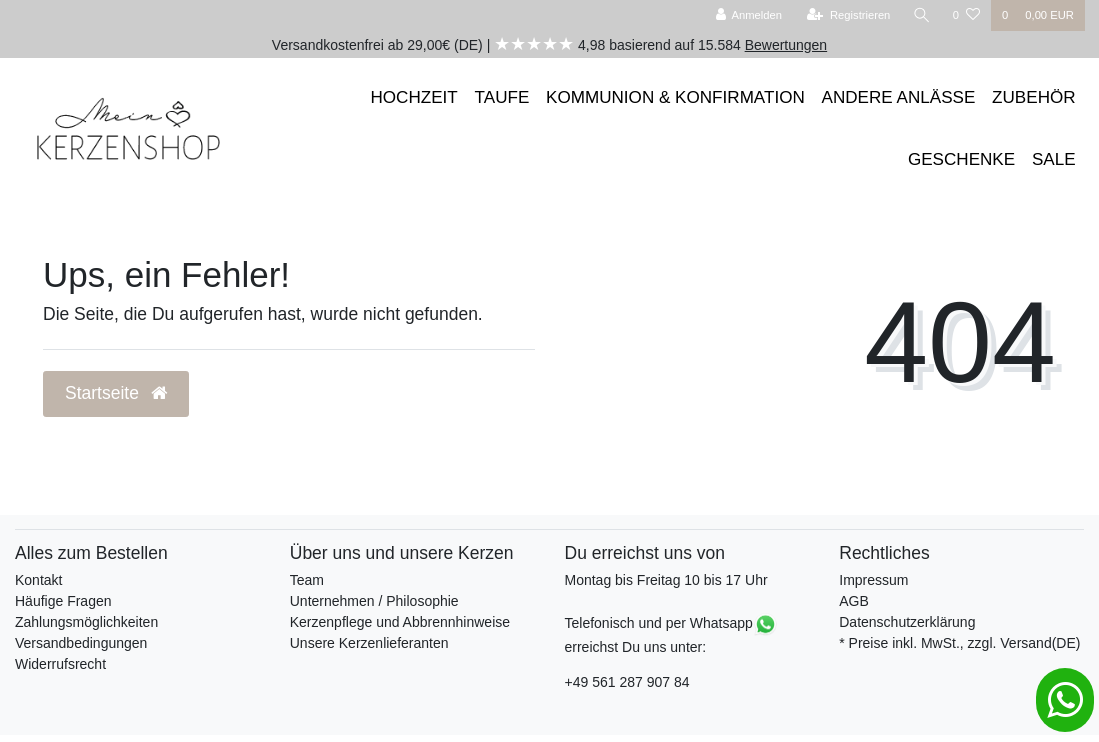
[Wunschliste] (966, 15)
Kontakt (38, 580)
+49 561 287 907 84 (627, 682)
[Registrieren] (848, 15)
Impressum (873, 580)
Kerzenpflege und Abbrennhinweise (400, 622)
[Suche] (922, 15)
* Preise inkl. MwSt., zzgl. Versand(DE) (959, 643)
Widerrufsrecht (60, 664)
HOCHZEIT (414, 97)
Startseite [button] (116, 393)
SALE (1054, 159)
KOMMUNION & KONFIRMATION (675, 97)
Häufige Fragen (63, 601)
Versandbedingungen (81, 643)
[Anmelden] (748, 15)
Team (307, 580)
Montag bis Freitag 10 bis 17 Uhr (666, 580)
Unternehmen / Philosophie (374, 601)
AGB (854, 601)
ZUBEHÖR (1034, 97)
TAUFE (502, 97)
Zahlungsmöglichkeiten (86, 622)
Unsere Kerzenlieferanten (369, 643)
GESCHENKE (961, 159)
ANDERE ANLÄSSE (899, 97)
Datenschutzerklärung (907, 622)
